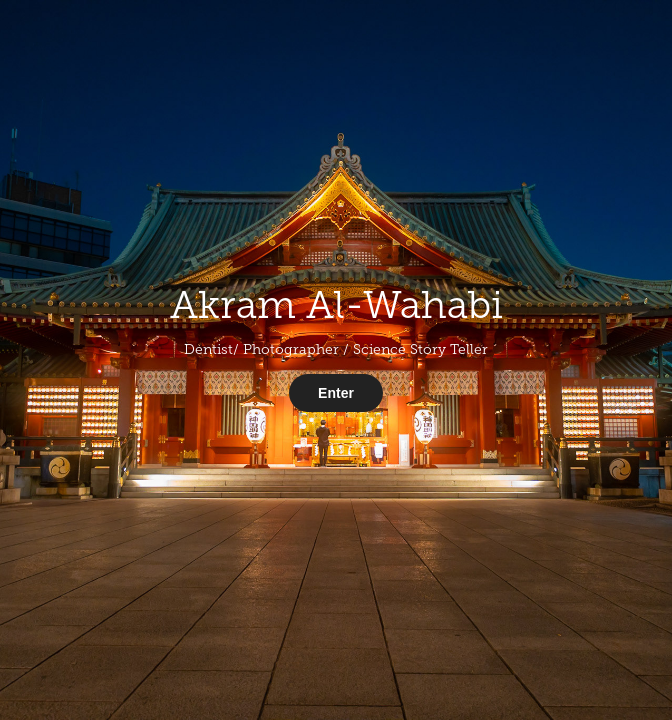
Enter (336, 393)
